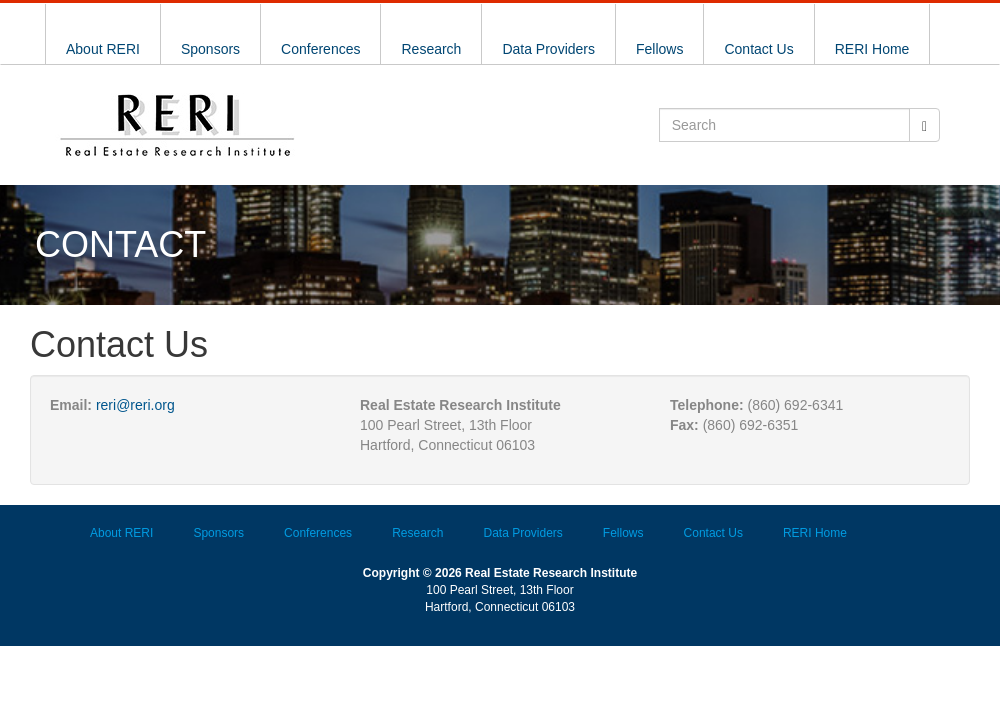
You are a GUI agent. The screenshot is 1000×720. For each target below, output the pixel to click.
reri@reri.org (135, 405)
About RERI (103, 49)
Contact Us (758, 49)
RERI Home (872, 49)
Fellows (659, 49)
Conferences (320, 49)
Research (431, 49)
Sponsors (210, 49)
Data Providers (548, 49)
